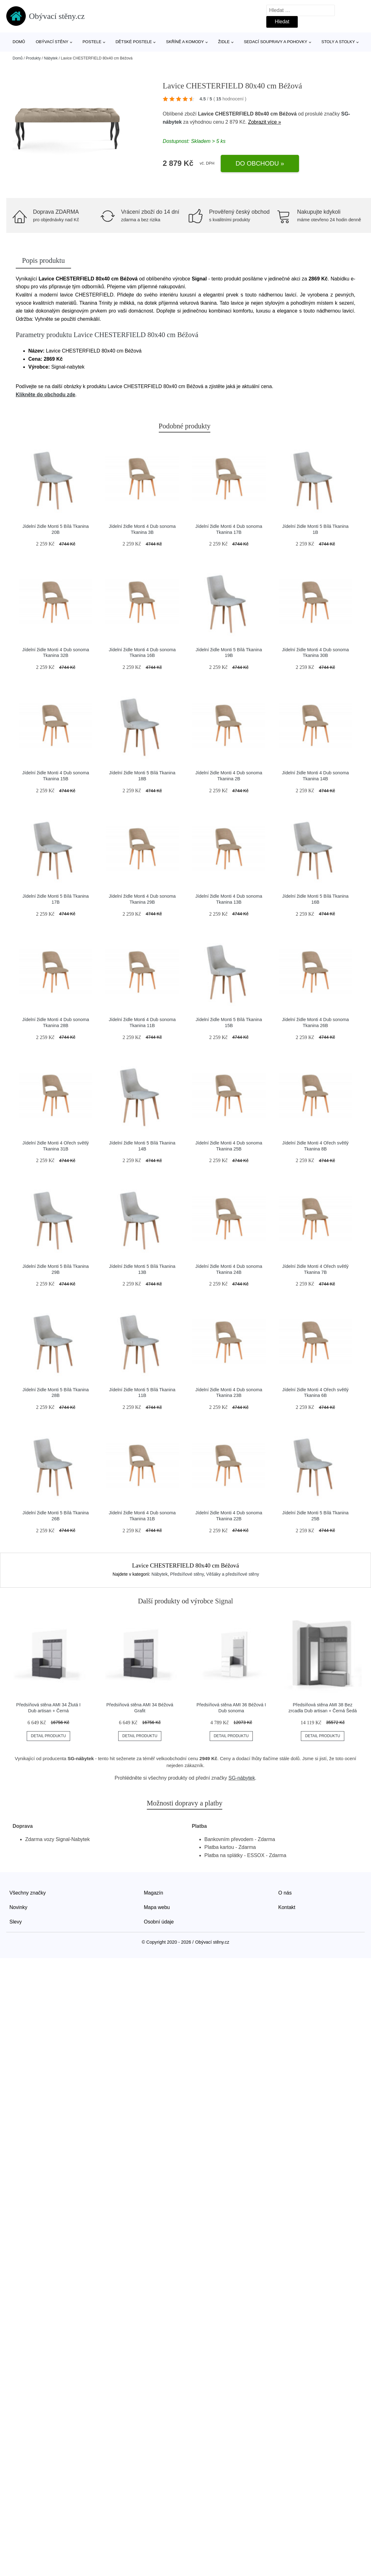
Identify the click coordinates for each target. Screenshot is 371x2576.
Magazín (153, 1892)
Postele (91, 41)
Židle (224, 41)
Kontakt (286, 1907)
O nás (285, 1892)
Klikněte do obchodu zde (45, 394)
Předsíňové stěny (187, 1574)
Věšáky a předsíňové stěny (232, 1574)
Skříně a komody (185, 41)
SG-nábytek (242, 1778)
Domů (19, 41)
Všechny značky (27, 1892)
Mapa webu (157, 1907)
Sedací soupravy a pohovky (275, 41)
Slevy (15, 1921)
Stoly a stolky (338, 41)
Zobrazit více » (264, 122)
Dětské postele (133, 41)
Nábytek (51, 58)
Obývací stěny (52, 41)
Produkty (33, 58)
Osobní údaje (159, 1921)
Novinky (18, 1907)
